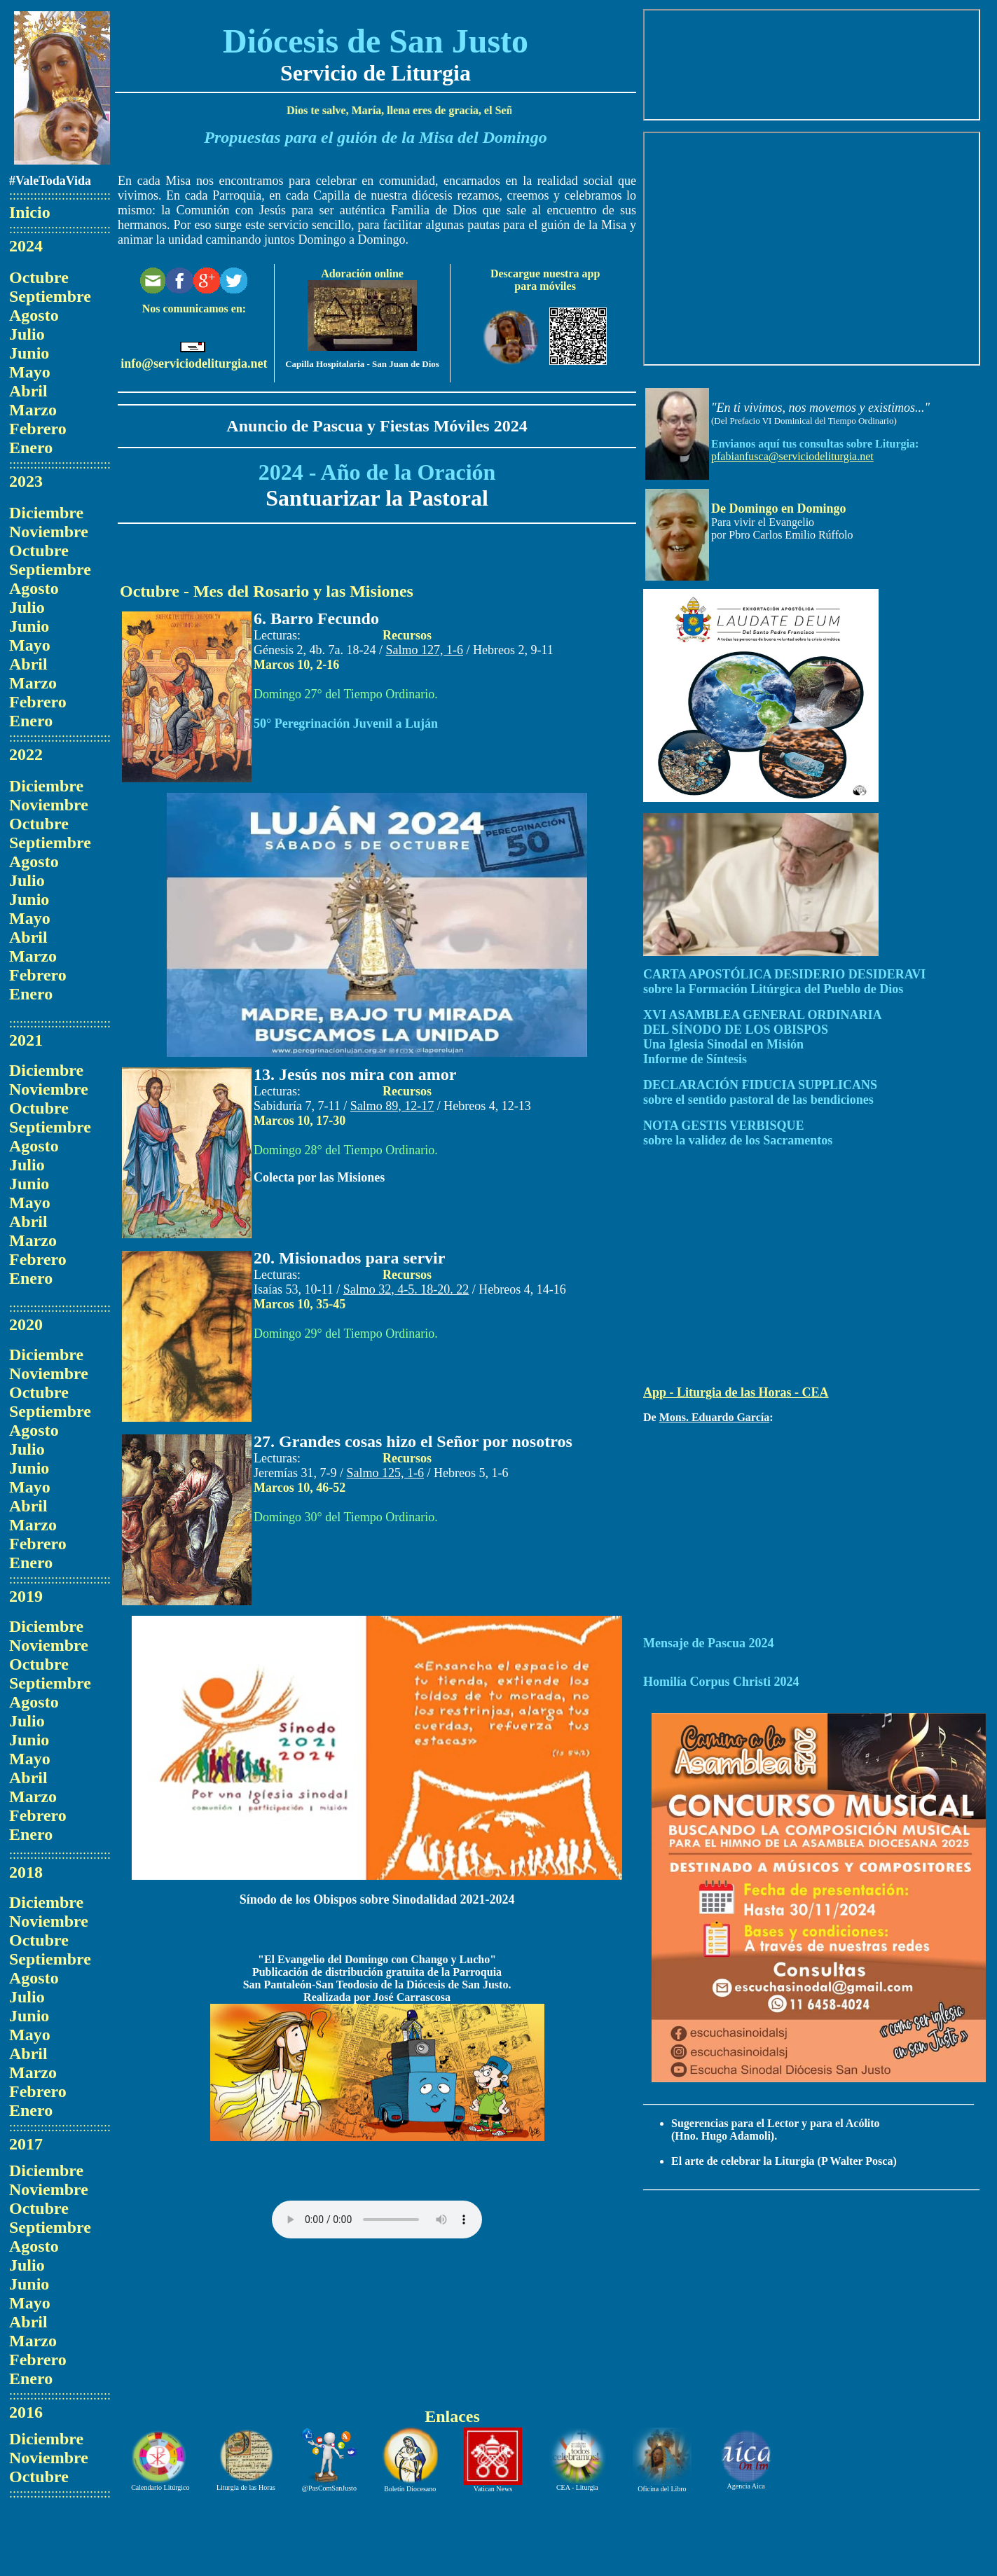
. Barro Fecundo (320, 618)
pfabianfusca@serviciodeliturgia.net (792, 456)
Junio (29, 353)
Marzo (33, 410)
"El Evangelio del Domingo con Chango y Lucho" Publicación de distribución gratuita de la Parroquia (377, 1965)
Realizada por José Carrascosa (377, 1997)
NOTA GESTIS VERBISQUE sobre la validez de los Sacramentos (737, 1133)
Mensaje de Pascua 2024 (708, 1643)
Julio (27, 334)
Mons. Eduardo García (714, 1417)
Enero (31, 447)
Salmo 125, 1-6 (386, 1473)
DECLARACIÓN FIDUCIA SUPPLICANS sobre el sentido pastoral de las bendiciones (760, 1092)
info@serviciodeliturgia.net (194, 363)
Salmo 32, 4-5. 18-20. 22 (406, 1289)
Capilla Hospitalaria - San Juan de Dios (362, 364)
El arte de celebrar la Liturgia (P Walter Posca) (784, 2161)
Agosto (34, 315)
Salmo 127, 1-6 (425, 650)
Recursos (407, 635)
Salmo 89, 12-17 (392, 1106)
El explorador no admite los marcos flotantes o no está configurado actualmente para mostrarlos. (811, 64)
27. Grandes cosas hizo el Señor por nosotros (413, 1441)
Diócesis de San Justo (375, 41)
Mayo (29, 372)
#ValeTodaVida (50, 181)
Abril (28, 391)
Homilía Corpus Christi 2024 (721, 1682)
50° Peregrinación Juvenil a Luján (346, 723)
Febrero (38, 429)
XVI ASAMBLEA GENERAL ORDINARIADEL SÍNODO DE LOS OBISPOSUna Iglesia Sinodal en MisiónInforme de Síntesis (762, 1037)
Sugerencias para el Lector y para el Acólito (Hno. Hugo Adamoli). (775, 2129)
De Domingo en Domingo (778, 508)
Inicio (29, 212)
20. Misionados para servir (349, 1258)
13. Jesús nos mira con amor (355, 1074)
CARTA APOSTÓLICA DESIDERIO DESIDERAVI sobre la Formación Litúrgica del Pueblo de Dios (784, 981)
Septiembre (50, 296)
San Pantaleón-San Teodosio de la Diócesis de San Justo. (377, 1984)
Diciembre (46, 513)
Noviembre (48, 531)
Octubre (39, 277)
